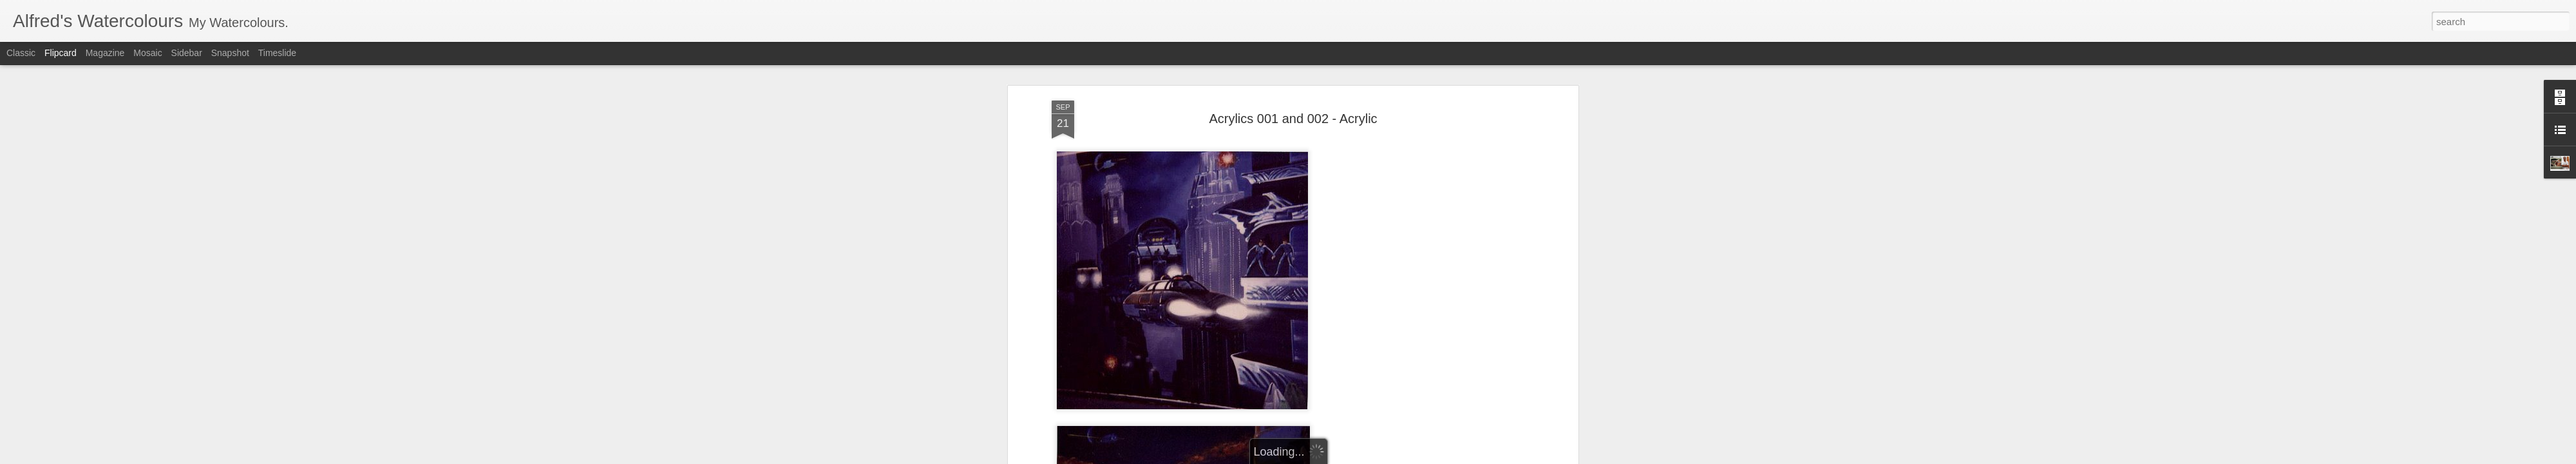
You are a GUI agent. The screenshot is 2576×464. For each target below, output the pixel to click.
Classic (20, 53)
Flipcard (60, 53)
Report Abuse (1328, 457)
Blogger (1291, 457)
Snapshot (230, 53)
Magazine (105, 53)
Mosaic (147, 53)
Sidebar (186, 53)
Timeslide (277, 53)
